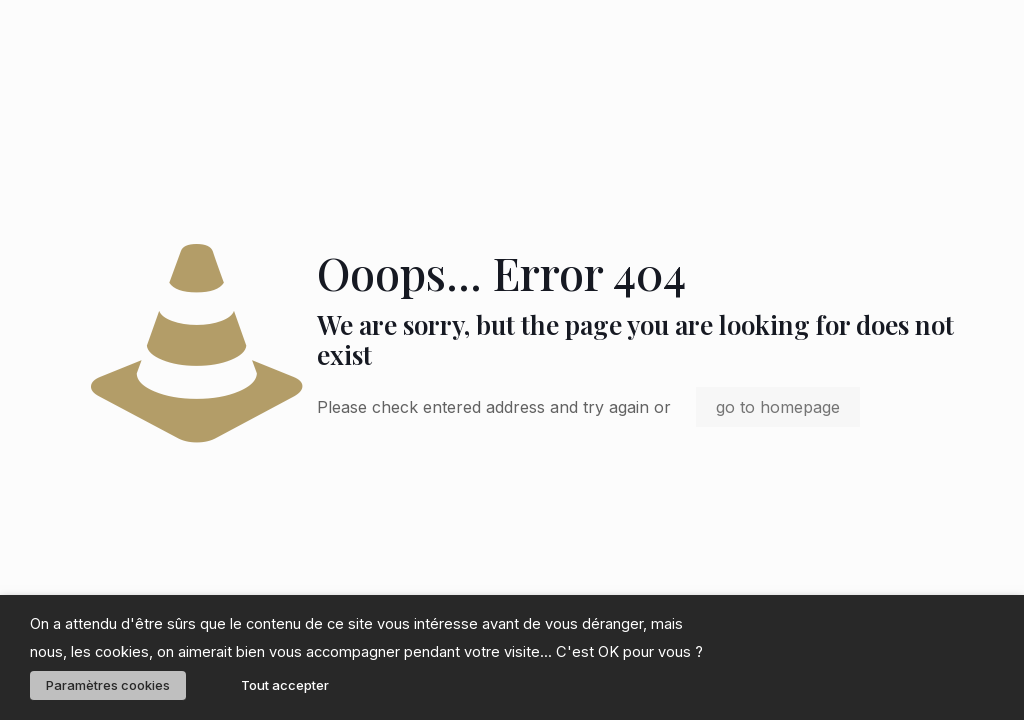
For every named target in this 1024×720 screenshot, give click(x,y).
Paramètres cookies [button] (108, 685)
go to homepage (778, 407)
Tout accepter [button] (285, 685)
